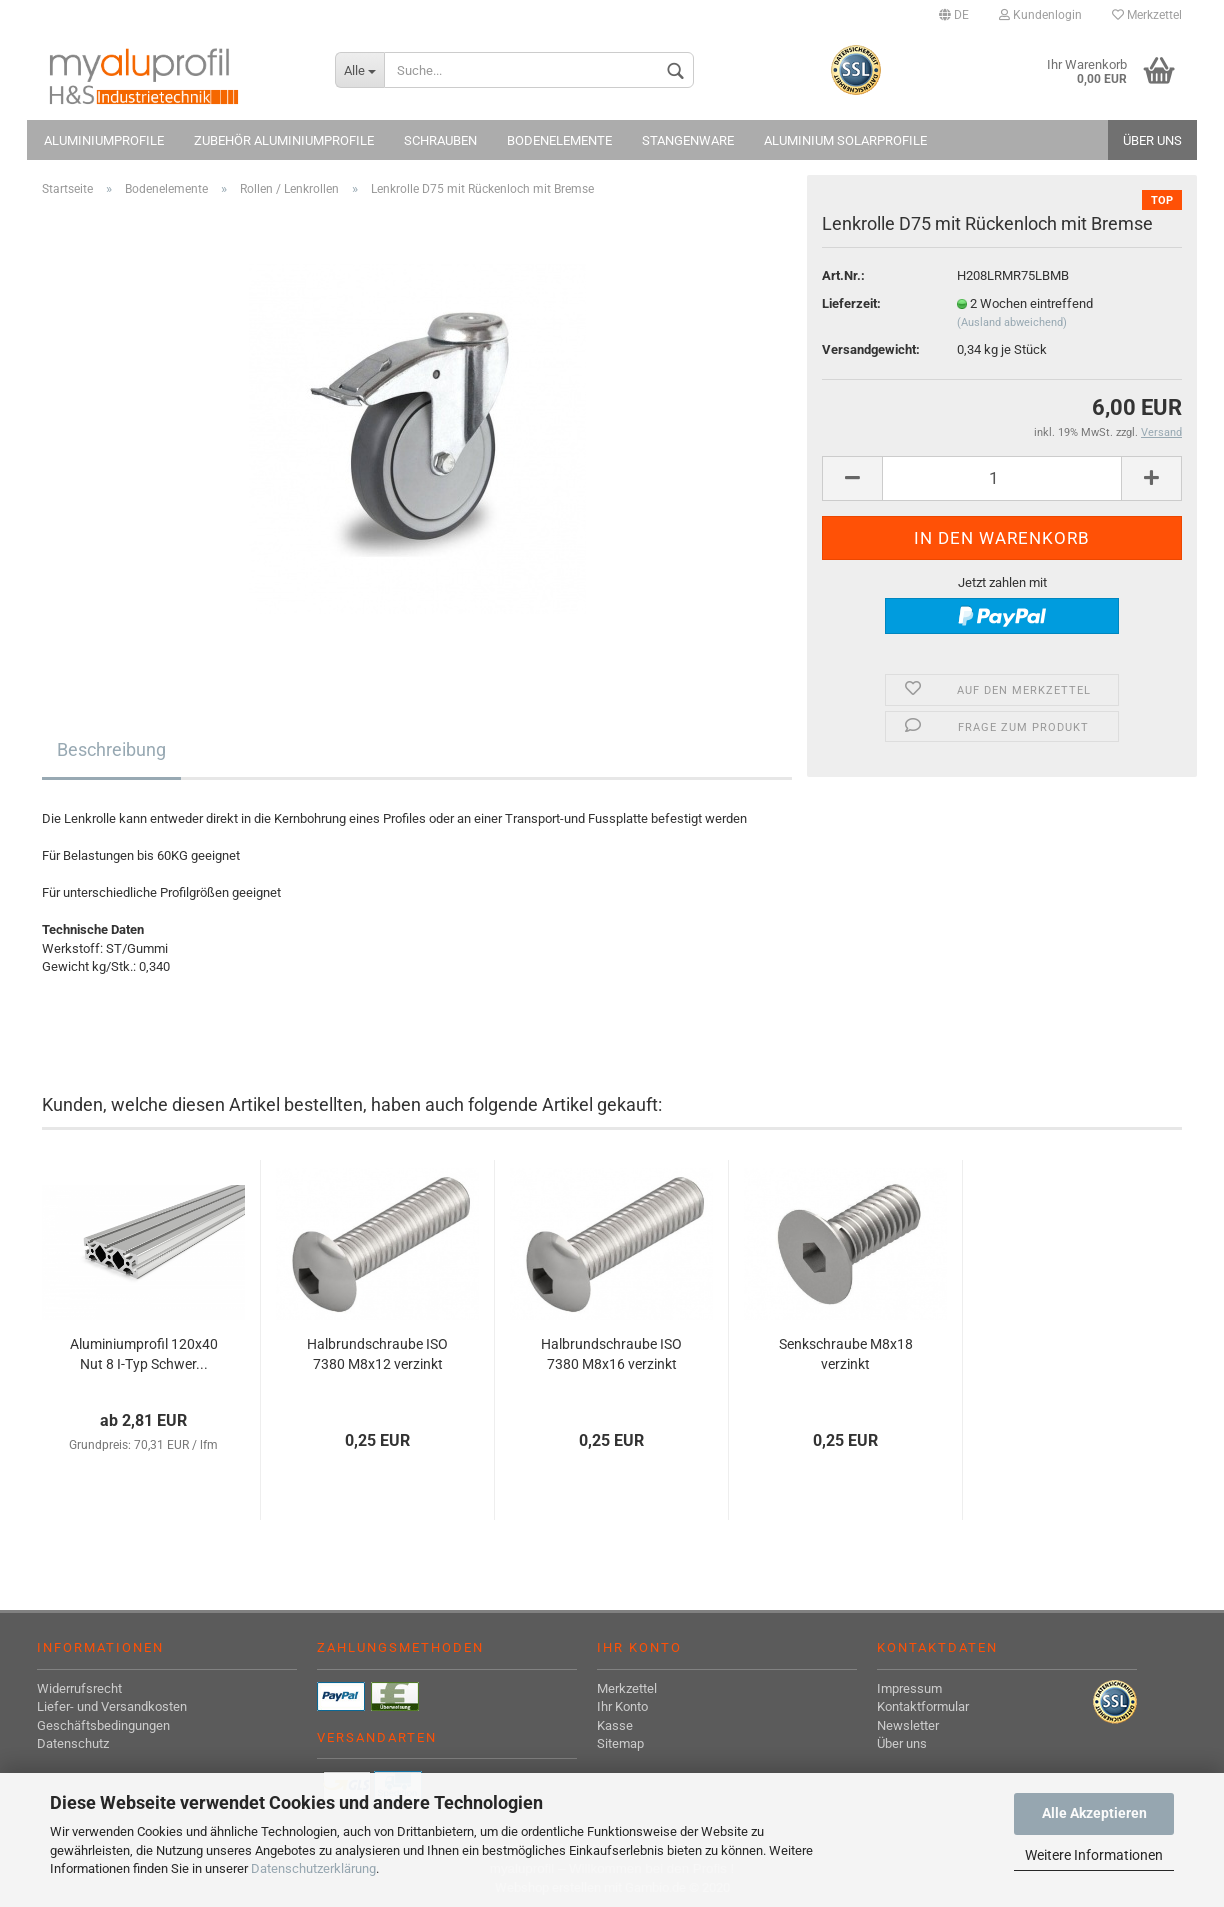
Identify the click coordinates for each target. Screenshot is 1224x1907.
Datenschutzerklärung (313, 1868)
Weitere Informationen (1094, 1855)
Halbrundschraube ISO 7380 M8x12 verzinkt (377, 1354)
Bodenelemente (559, 140)
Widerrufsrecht (79, 1688)
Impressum (909, 1688)
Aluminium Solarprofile (845, 140)
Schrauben (440, 140)
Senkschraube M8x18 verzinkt (846, 1354)
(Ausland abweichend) (1012, 322)
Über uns (1152, 140)
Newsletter (908, 1725)
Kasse (615, 1725)
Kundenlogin (1040, 15)
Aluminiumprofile (104, 140)
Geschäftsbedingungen (103, 1725)
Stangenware (688, 140)
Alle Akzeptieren (1094, 1813)
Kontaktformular (923, 1706)
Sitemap (620, 1743)
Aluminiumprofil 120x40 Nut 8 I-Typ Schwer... (144, 1354)
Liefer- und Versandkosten (112, 1706)
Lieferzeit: (851, 303)
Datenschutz (73, 1743)
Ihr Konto (622, 1706)
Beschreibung (111, 749)
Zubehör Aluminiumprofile (284, 140)
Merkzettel (1147, 15)
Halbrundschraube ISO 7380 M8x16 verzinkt (611, 1354)
